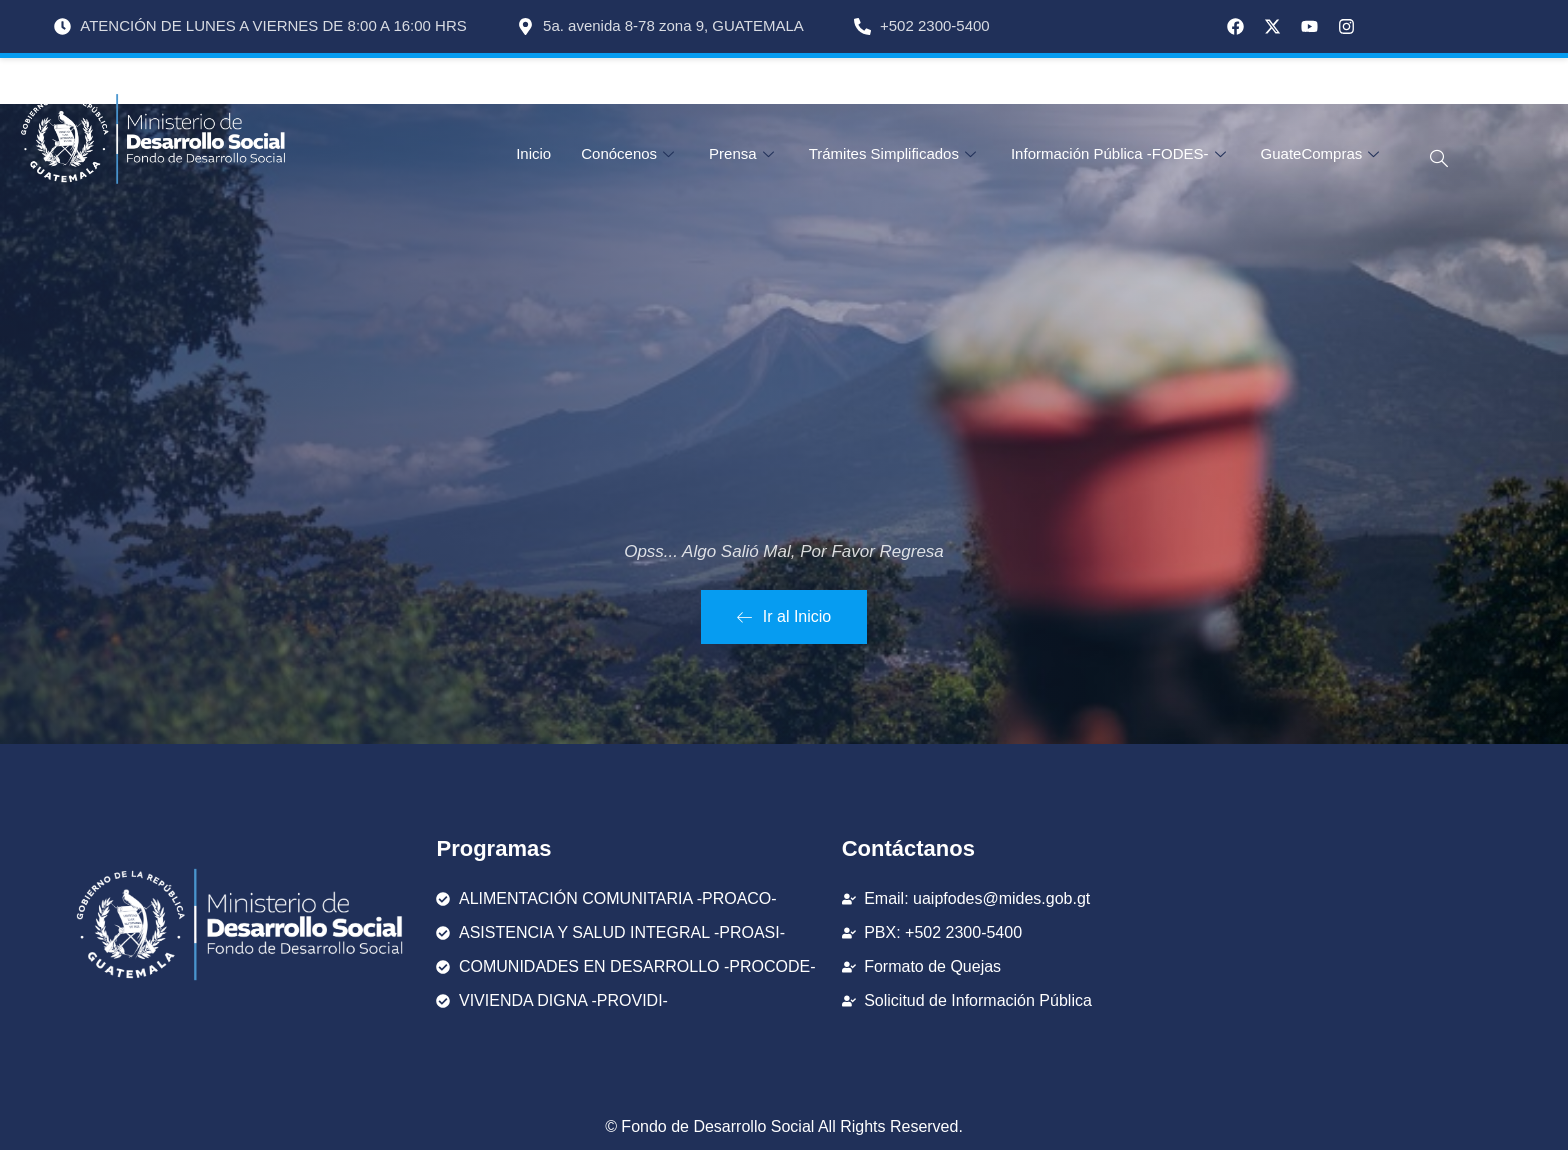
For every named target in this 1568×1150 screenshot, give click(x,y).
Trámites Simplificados (895, 153)
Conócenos (630, 153)
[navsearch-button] (1426, 159)
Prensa (744, 153)
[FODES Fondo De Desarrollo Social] (1265, 924)
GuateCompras (1323, 153)
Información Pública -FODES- (1121, 153)
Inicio (533, 153)
